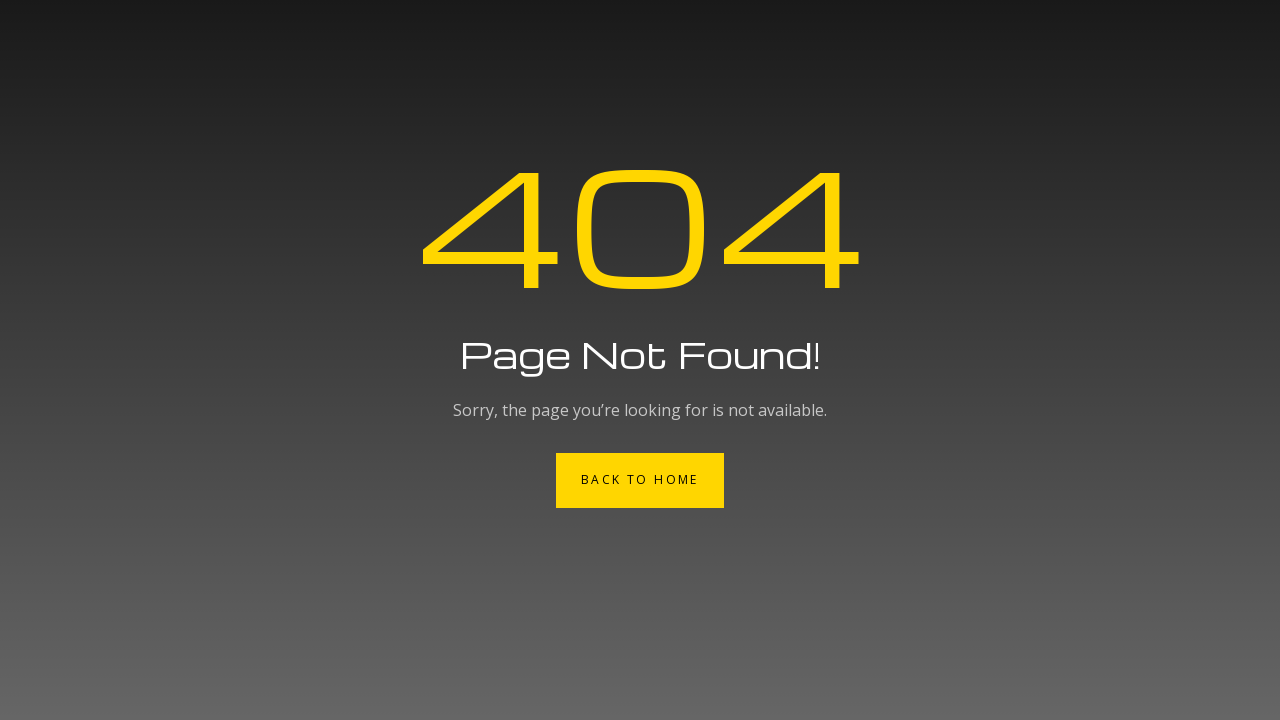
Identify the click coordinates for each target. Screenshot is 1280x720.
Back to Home (640, 479)
